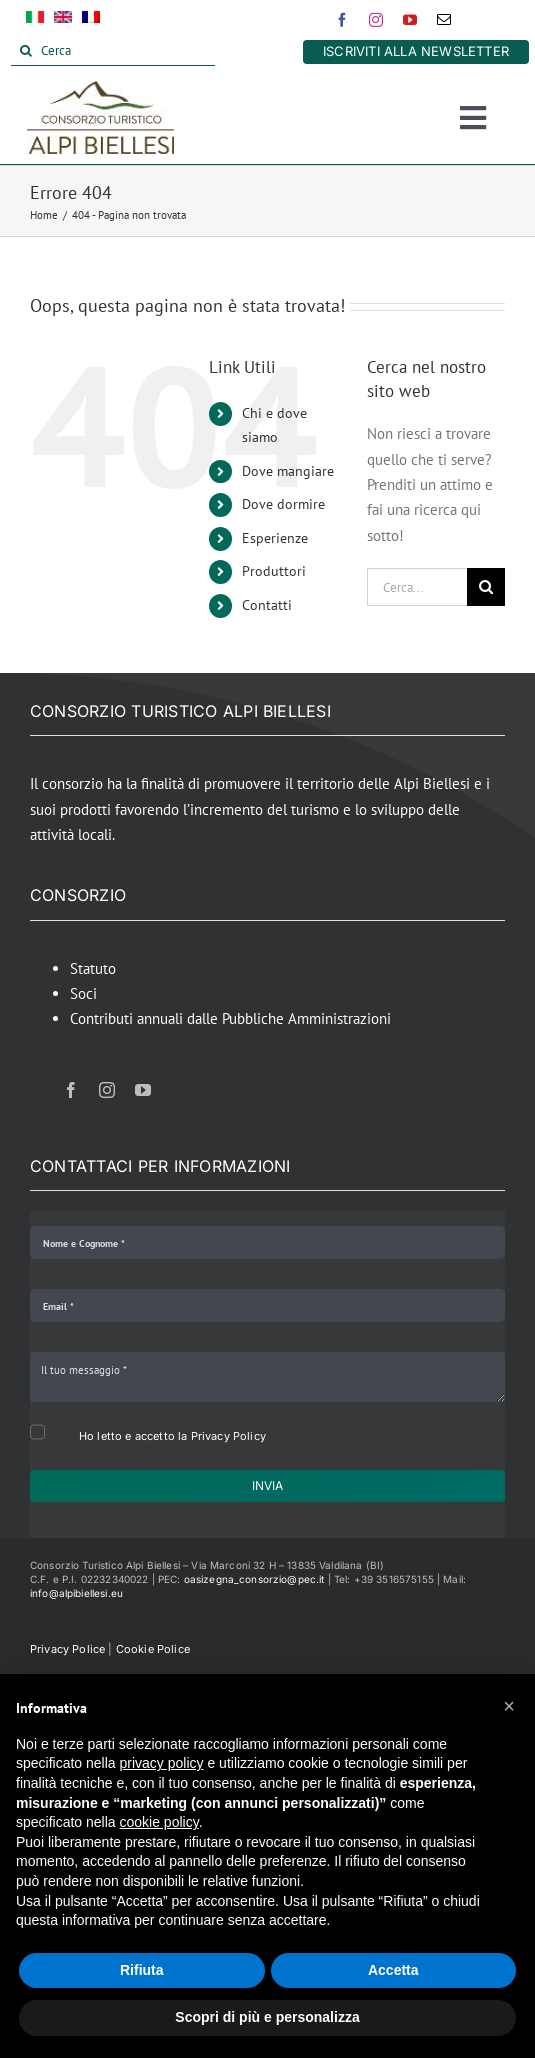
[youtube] (410, 20)
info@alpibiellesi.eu (76, 1593)
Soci (83, 993)
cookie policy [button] (159, 1822)
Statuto (93, 968)
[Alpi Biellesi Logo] (101, 88)
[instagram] (376, 20)
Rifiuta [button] (142, 1970)
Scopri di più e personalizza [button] (267, 2017)
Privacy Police (67, 1649)
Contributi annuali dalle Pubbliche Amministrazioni (230, 1018)
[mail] (444, 20)
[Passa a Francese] (91, 21)
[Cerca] (113, 51)
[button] (509, 1706)
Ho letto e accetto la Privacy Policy (172, 1436)
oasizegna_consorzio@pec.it (254, 1579)
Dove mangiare (288, 471)
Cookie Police (153, 1649)
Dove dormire (283, 504)
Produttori (274, 571)
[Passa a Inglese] (63, 21)
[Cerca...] (417, 587)
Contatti (267, 605)
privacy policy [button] (162, 1763)
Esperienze (275, 538)
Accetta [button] (393, 1970)
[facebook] (342, 20)
